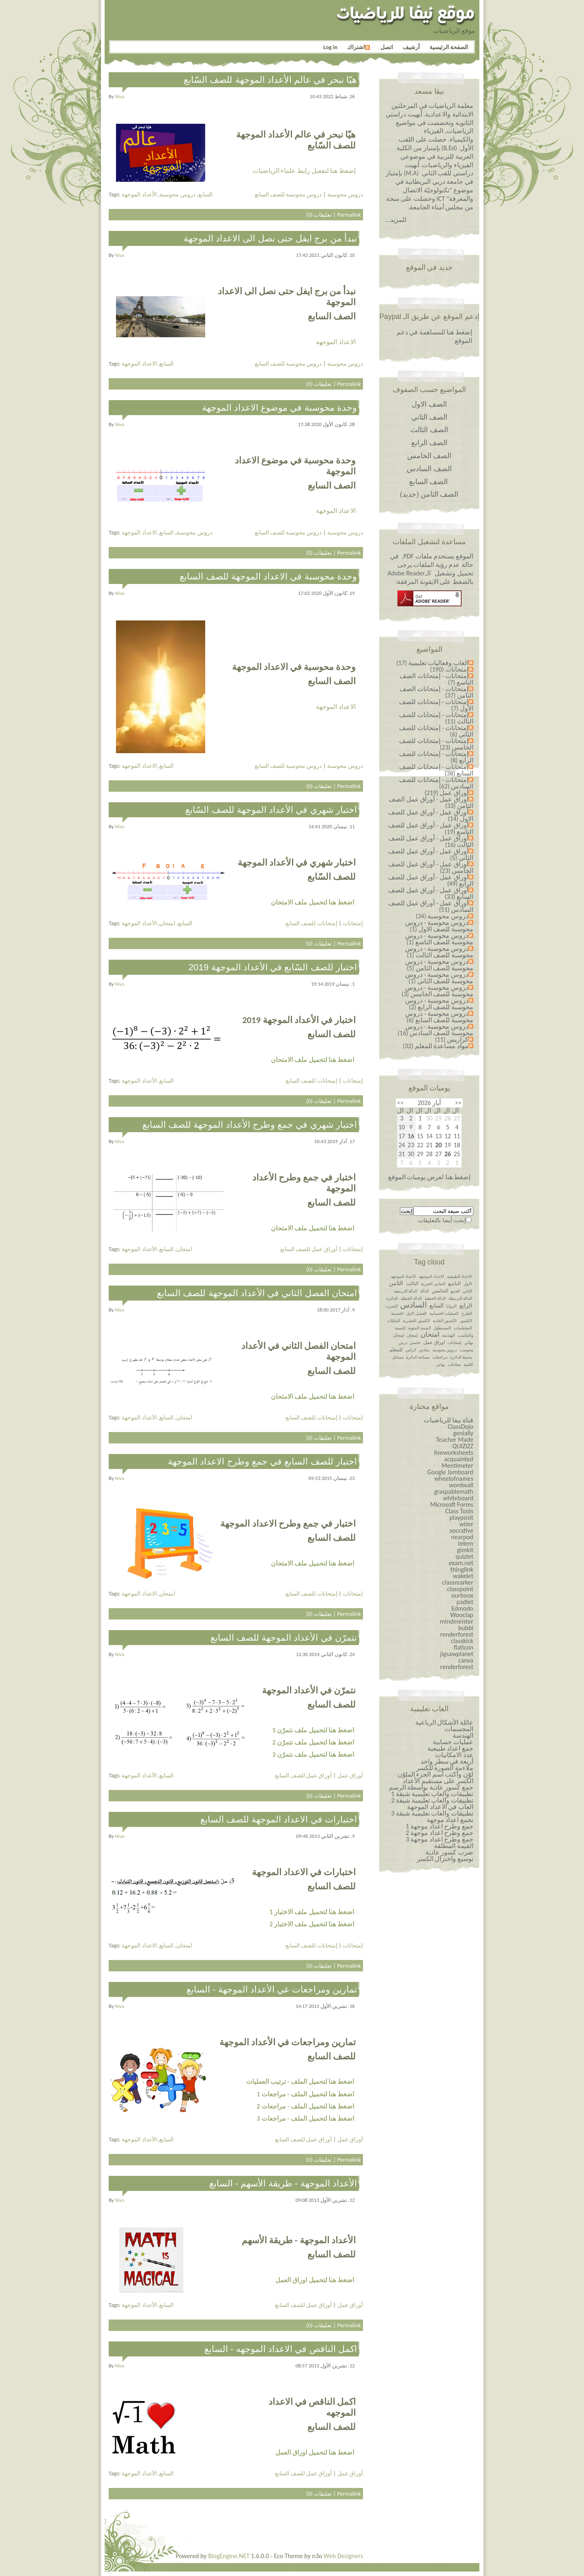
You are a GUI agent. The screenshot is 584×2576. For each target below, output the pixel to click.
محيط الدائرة (461, 1357)
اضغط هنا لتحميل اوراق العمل (314, 2280)
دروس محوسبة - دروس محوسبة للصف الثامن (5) (439, 965)
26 (447, 1154)
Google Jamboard (450, 1472)
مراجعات (439, 1357)
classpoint (460, 1589)
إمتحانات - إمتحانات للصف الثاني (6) (436, 731)
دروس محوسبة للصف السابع (288, 194)
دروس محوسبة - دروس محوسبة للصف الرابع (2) (439, 1004)
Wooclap (461, 1615)
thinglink (462, 1569)
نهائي (440, 1364)
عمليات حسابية (453, 1742)
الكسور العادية (445, 1320)
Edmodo (462, 1608)
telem (465, 1543)
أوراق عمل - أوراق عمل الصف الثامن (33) (431, 802)
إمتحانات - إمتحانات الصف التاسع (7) (436, 679)
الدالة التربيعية (405, 1291)
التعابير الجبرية (433, 1283)
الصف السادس (429, 469)
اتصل (386, 47)
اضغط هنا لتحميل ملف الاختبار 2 (312, 1924)
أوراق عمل (350, 1775)
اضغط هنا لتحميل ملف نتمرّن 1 (313, 1730)
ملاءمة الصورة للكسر (444, 1768)
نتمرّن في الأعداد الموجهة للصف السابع (283, 1638)
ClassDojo (460, 1426)
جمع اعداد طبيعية (450, 1748)
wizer (466, 1524)
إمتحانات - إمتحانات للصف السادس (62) (436, 783)
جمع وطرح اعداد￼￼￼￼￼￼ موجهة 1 (439, 1826)
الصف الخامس (429, 456)
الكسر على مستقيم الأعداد (438, 1781)
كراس (411, 1350)
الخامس (440, 1291)
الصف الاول (429, 404)
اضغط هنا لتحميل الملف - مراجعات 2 (305, 2106)
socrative (461, 1530)
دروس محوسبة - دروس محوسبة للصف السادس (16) (435, 1030)
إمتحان (412, 1335)
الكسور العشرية (416, 1320)
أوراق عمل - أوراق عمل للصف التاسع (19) (430, 828)
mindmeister (456, 1621)
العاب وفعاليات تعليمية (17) (432, 663)
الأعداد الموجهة (139, 194)
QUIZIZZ (462, 1446)
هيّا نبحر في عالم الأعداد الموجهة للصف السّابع (270, 80)
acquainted (458, 1459)
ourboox (462, 1595)
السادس (413, 1305)
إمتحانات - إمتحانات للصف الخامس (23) (436, 744)
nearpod (462, 1537)
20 (438, 1145)
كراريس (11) (451, 1039)
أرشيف (411, 47)
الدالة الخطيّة (411, 1298)
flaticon (463, 1647)
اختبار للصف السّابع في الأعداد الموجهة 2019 (273, 967)
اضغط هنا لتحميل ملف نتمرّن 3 (313, 1754)
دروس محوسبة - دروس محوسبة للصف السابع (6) (439, 1017)
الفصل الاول (416, 1313)
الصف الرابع (429, 443)
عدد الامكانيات (454, 1755)
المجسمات (458, 1729)
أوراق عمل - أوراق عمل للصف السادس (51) (430, 906)
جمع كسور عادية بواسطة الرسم (431, 1787)
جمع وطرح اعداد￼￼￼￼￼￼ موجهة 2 (439, 1833)
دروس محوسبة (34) (442, 916)
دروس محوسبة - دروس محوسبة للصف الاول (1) (439, 926)
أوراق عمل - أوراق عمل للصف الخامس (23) (430, 867)
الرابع (465, 1305)
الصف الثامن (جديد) (429, 494)
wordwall (461, 1485)
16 (411, 1136)
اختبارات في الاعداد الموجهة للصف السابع (278, 1819)
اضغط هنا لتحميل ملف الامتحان (312, 902)
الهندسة (448, 1335)
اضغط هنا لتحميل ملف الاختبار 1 (312, 1912)
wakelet (463, 1576)
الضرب (392, 1306)
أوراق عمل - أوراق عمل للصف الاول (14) (430, 815)
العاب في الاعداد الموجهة (440, 1807)
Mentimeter (457, 1465)
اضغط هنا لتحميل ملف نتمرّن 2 (313, 1742)
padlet (465, 1602)
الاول (468, 1283)
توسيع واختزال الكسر (445, 1859)
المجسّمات (463, 1328)
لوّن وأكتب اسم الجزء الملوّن (435, 1774)
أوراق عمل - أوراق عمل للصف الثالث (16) (430, 841)
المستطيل (442, 1328)
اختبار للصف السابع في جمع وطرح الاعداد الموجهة (262, 1461)
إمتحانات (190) (449, 669)
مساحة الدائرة (417, 1357)
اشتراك (358, 47)
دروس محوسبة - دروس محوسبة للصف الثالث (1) (439, 952)
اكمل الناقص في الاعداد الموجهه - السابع (280, 2349)
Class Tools (459, 1511)
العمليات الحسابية (444, 1313)
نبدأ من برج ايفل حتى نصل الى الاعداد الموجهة (270, 238)
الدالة (424, 1291)
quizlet (464, 1556)
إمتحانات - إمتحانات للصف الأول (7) (436, 705)
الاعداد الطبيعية (459, 1276)
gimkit (465, 1550)
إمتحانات (353, 923)
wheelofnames (453, 1478)
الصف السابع (428, 482)
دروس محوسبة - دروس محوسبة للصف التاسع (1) (439, 939)
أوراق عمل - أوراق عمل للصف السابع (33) (430, 893)
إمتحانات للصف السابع (311, 923)
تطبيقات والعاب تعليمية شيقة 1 (432, 1794)
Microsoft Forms (451, 1504)
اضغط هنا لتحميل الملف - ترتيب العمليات (300, 2081)
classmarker (457, 1582)
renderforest (456, 1634)
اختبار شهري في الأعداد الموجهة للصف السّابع (270, 810)
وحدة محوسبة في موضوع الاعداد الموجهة (279, 408)
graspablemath (453, 1491)
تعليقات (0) (319, 214)
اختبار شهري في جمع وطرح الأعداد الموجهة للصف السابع (249, 1125)
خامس (415, 1342)
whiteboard (458, 1498)
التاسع (454, 1283)
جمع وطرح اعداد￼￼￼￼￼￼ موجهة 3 (439, 1839)
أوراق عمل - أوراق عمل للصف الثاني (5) (430, 854)
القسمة (397, 1313)
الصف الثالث (429, 430)
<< (458, 1103)
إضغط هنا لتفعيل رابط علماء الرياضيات (304, 170)
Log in (330, 47)
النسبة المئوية (419, 1328)
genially (463, 1433)
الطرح (467, 1313)
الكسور (465, 1320)
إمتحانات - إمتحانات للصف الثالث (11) (436, 718)
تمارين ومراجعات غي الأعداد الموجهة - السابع (272, 1989)
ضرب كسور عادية (449, 1852)
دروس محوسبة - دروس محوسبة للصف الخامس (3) (437, 991)
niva (120, 96)
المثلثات (393, 1320)
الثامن (396, 1283)
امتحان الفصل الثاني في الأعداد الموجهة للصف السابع (257, 1293)
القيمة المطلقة (453, 1846)
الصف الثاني (429, 417)
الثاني (467, 1291)
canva (465, 1660)
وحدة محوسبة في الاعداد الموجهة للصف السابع (268, 576)
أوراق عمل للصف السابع (308, 1249)
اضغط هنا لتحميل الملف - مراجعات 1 (305, 2094)
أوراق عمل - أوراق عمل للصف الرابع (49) (430, 880)
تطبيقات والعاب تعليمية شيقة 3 (432, 1813)
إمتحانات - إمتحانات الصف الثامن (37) (436, 692)
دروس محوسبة (177, 194)
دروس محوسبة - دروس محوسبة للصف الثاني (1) (439, 978)
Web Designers (343, 2556)
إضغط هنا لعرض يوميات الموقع (429, 1177)
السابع (205, 194)
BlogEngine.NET (228, 2556)
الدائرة (392, 1298)
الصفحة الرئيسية (448, 47)
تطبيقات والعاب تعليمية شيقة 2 (432, 1800)
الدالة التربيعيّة (460, 1298)
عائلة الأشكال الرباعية (444, 1722)
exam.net (461, 1563)
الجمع (455, 1291)
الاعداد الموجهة (336, 342)
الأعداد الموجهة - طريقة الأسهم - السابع (283, 2183)
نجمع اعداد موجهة (450, 1820)
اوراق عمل (434, 1342)
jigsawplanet (456, 1654)
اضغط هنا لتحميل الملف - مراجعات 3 (305, 2118)
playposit (461, 1517)
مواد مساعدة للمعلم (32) (435, 1046)
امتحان (167, 923)
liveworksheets (453, 1452)
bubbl (465, 1628)
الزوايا (451, 1306)
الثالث (412, 1283)
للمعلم (396, 1350)
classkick (462, 1641)
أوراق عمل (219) (446, 793)
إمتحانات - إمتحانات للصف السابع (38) (436, 770)
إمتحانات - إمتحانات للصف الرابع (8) (436, 757)
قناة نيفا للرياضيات (448, 1420)
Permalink (349, 214)
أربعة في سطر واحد (447, 1761)
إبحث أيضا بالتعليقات (442, 1220)
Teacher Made (454, 1439)
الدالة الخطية (435, 1298)
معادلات (454, 1364)
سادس (424, 1350)
